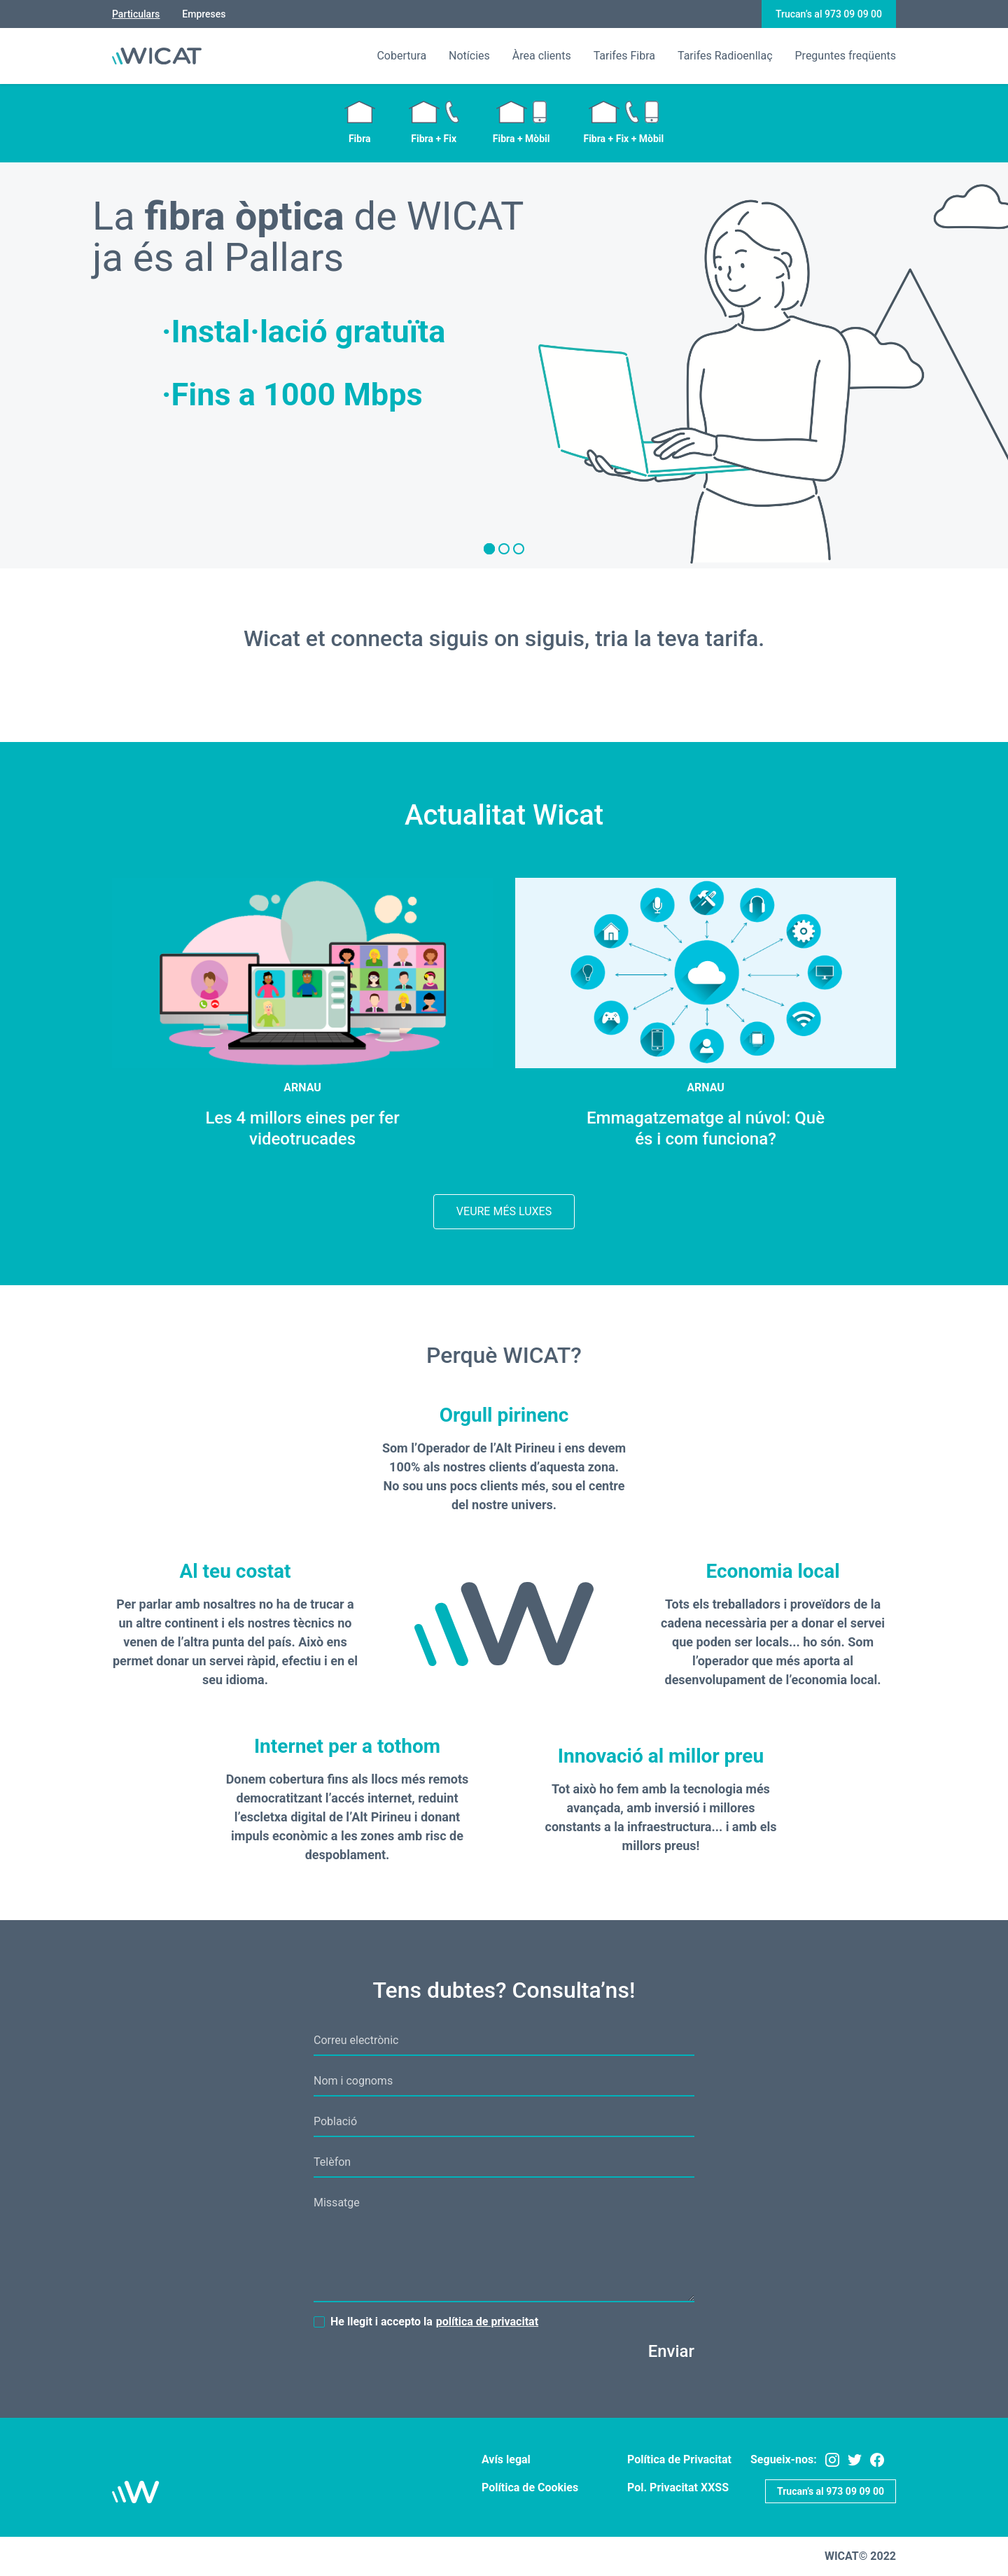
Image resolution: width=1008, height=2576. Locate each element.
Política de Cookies (530, 2487)
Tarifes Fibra (624, 55)
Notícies (469, 55)
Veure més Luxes (504, 1211)
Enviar (671, 2351)
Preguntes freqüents (845, 55)
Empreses (203, 14)
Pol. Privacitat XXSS (678, 2487)
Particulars (136, 14)
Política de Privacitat (679, 2459)
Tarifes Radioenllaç (725, 55)
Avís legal (506, 2459)
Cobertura (401, 55)
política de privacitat (487, 2321)
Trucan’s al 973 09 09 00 (829, 14)
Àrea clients (541, 55)
